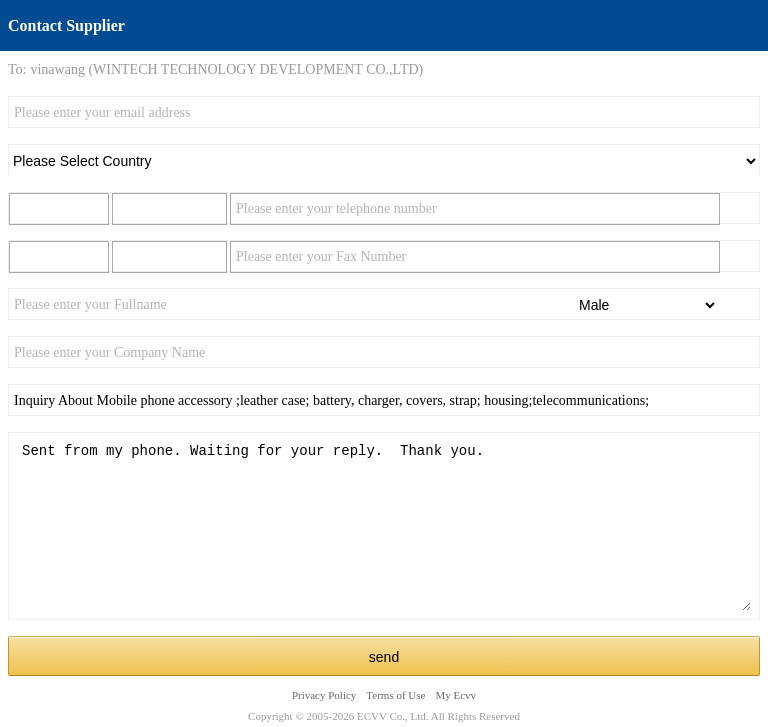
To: (17, 69)
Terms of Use (395, 695)
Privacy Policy (324, 695)
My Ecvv (455, 695)
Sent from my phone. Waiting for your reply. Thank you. (384, 526)
